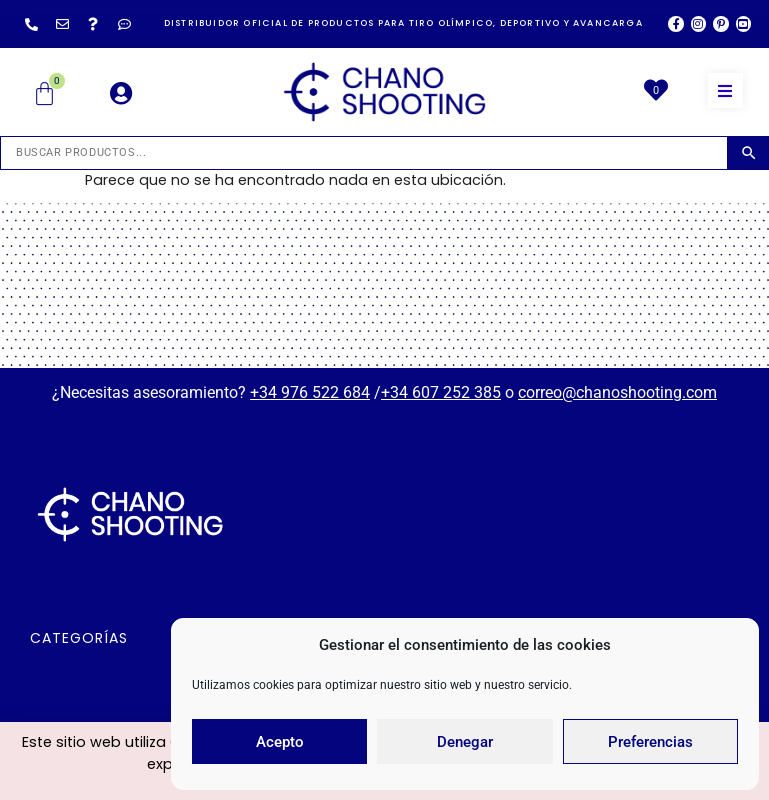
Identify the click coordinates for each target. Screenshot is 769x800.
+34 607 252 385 (441, 392)
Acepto (280, 742)
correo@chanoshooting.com (617, 392)
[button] (725, 90)
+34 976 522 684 (310, 392)
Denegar (465, 742)
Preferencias (650, 742)
